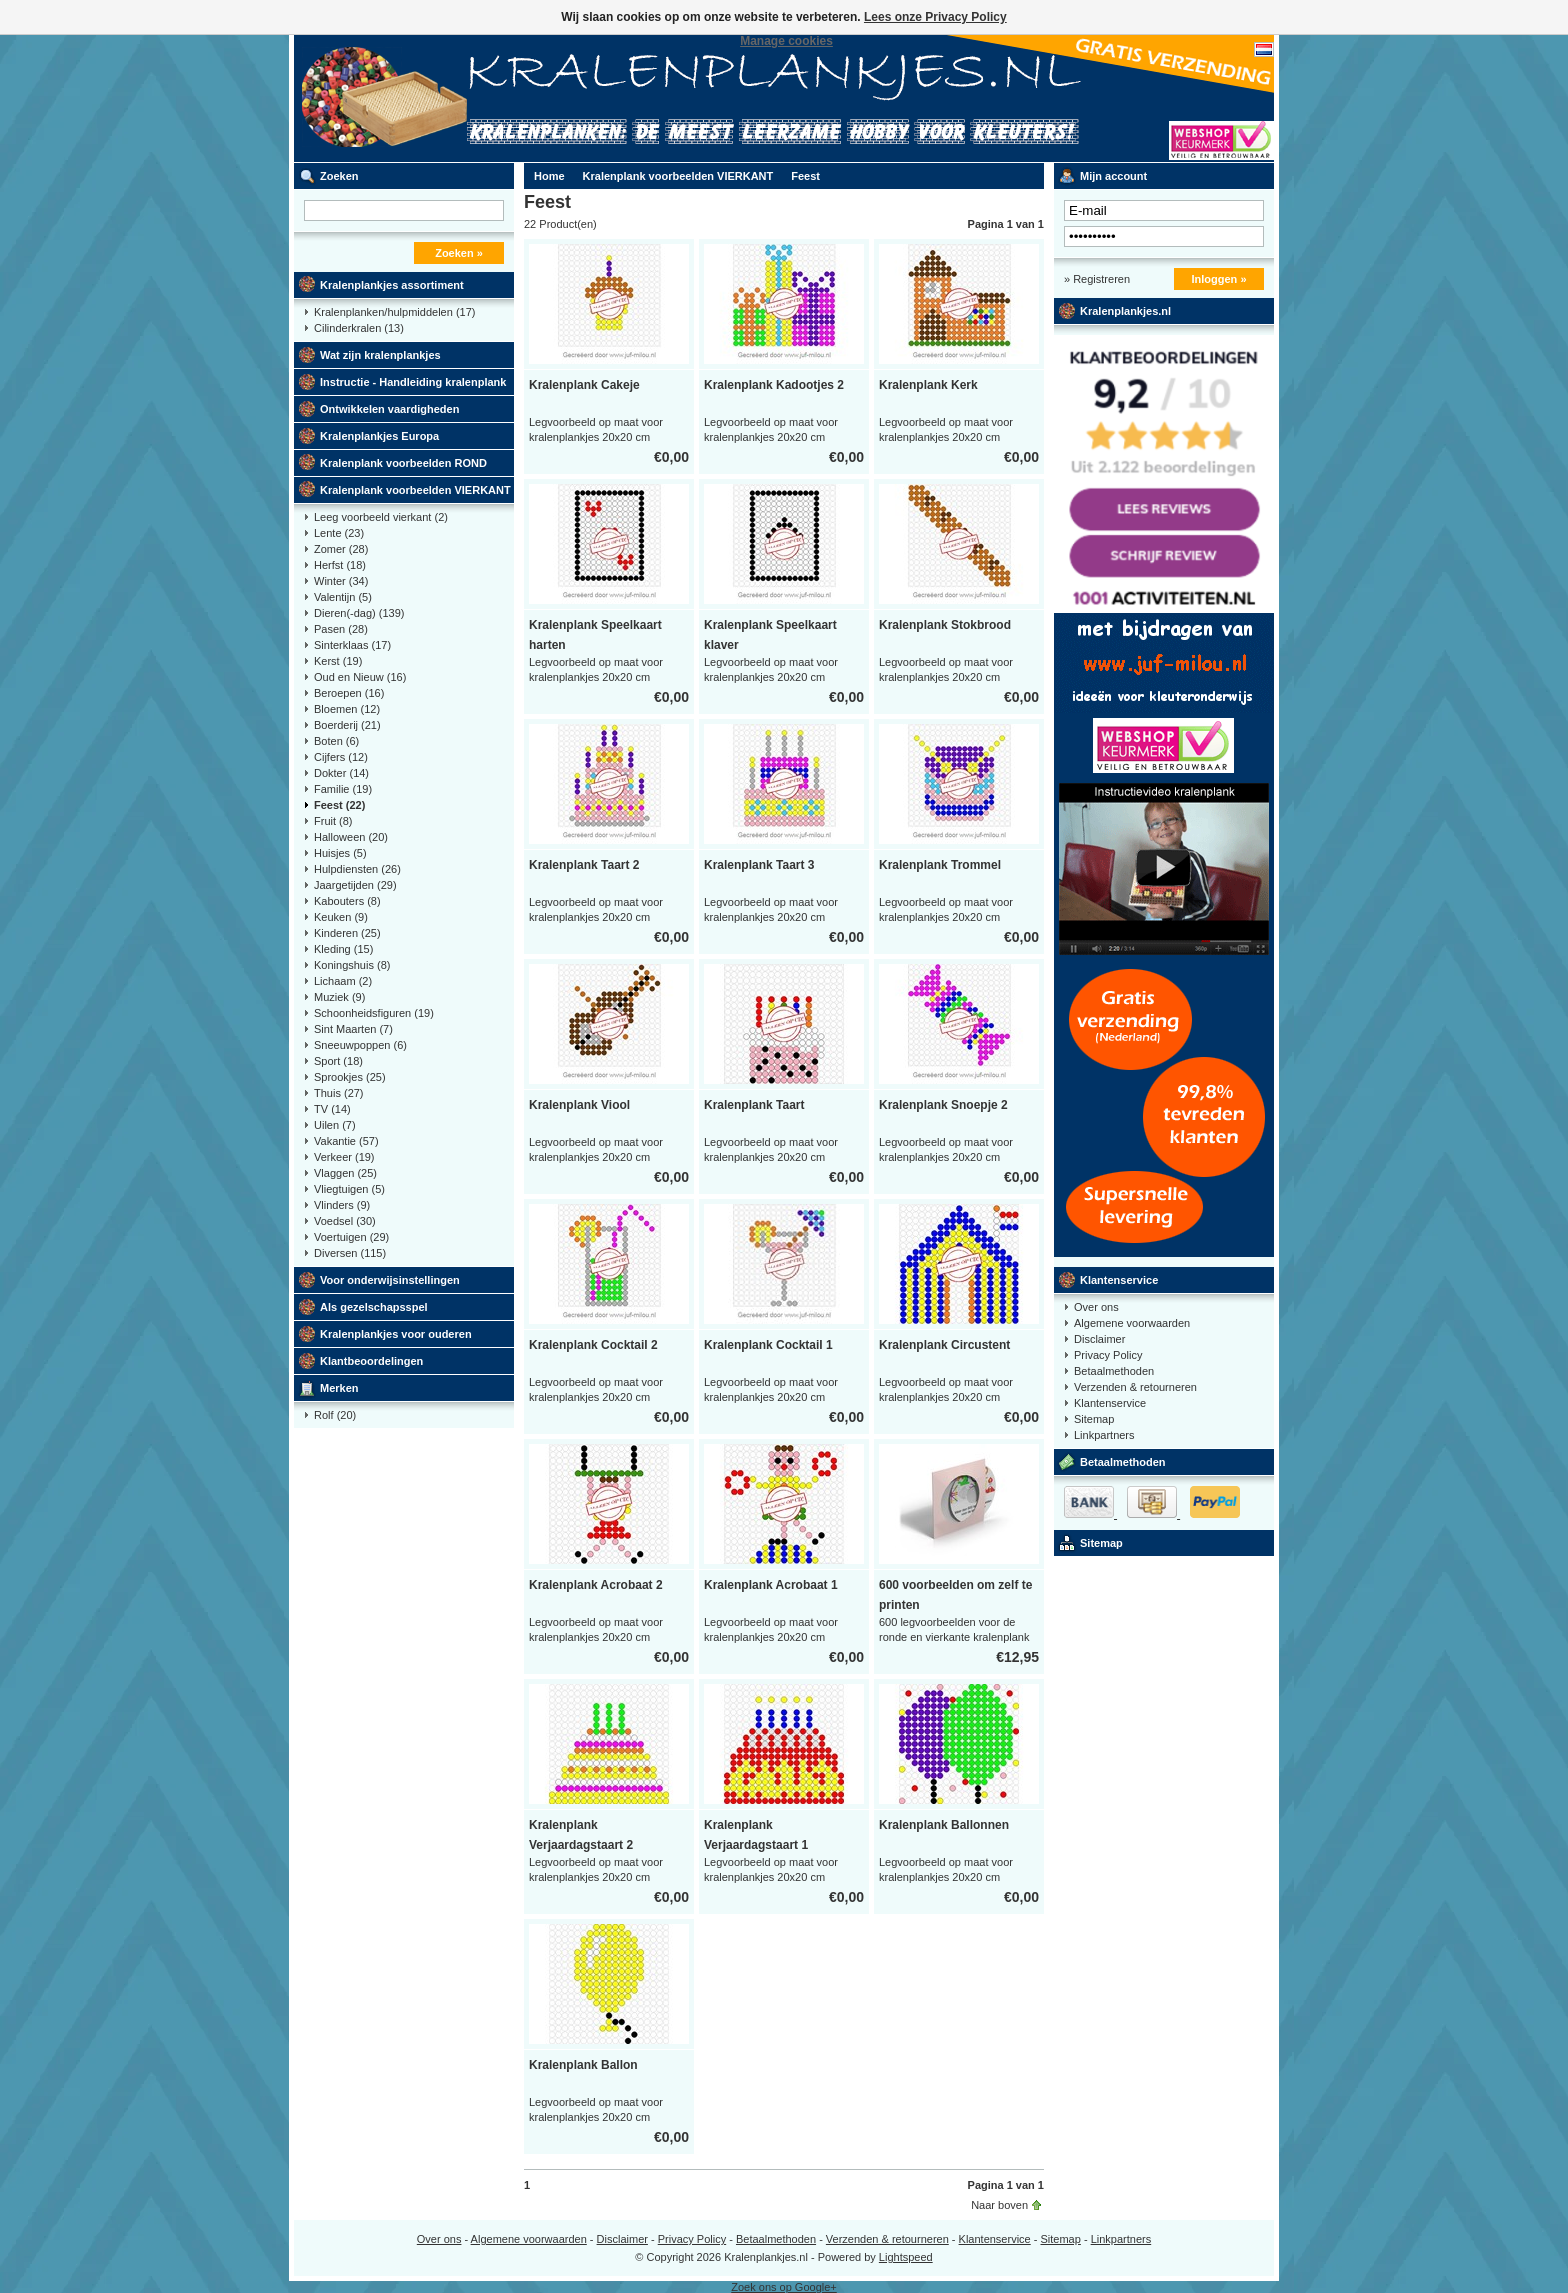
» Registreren (1097, 279)
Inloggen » (1219, 279)
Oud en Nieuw (360, 677)
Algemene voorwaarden (1132, 1323)
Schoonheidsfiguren (374, 1013)
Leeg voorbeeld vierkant (381, 517)
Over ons (1096, 1307)
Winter (341, 581)
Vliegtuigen (349, 1189)
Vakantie (346, 1141)
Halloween (351, 837)
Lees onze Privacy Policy (935, 17)
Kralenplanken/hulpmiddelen (394, 312)
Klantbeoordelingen (371, 1361)
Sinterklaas (352, 645)
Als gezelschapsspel (374, 1307)
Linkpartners (1104, 1435)
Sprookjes (350, 1077)
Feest (339, 805)
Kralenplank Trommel (940, 865)
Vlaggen (345, 1173)
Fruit (333, 821)
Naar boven (999, 2205)
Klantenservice (1119, 1280)
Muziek (339, 997)
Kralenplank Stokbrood (945, 625)
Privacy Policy (1108, 1355)
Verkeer (344, 1157)
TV (332, 1109)
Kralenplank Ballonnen (944, 1825)
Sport (338, 1061)
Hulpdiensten (357, 869)
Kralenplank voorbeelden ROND (403, 463)
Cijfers (341, 757)
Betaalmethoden (1114, 1371)
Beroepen (349, 693)
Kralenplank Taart (754, 1105)
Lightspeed (906, 2257)
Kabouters (347, 901)
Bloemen (347, 709)
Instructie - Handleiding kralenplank (413, 382)
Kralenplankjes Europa (379, 436)
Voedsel (345, 1221)
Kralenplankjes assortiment (392, 285)
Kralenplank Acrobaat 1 (771, 1585)
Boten (336, 741)
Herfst (340, 565)
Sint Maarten (353, 1029)
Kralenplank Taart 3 (759, 865)
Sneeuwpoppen (360, 1045)
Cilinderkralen (359, 328)
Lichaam (343, 981)
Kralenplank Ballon (583, 2065)
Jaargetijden (355, 885)
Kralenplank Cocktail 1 (768, 1345)
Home (549, 176)
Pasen (341, 629)
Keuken (341, 917)
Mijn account (1113, 176)
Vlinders (342, 1205)
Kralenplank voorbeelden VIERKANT (415, 490)
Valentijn (343, 597)
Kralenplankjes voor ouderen (396, 1334)
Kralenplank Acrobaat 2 (596, 1585)
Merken (339, 1388)
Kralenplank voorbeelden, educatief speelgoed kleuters (559, 98)
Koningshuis (352, 965)
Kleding (343, 949)
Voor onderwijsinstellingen (390, 1280)
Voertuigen (351, 1237)
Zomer (341, 549)
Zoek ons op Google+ (784, 2287)
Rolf (335, 1415)
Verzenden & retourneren (1135, 1387)
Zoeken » (459, 253)
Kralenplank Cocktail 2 (593, 1345)
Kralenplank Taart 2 (584, 865)
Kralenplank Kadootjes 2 (774, 385)
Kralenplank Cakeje (584, 385)
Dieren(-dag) (359, 613)
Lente (339, 533)
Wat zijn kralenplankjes (380, 355)
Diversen (350, 1253)
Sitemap (1094, 1419)
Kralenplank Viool (579, 1105)
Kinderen (347, 933)
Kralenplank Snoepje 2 (943, 1105)
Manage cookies (786, 41)
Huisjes (340, 853)
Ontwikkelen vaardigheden (389, 409)
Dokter (341, 773)
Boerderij (347, 725)
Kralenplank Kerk (928, 385)
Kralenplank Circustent (944, 1345)
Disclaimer (1099, 1339)
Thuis (339, 1093)
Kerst (338, 661)
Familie (343, 789)
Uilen (335, 1125)
